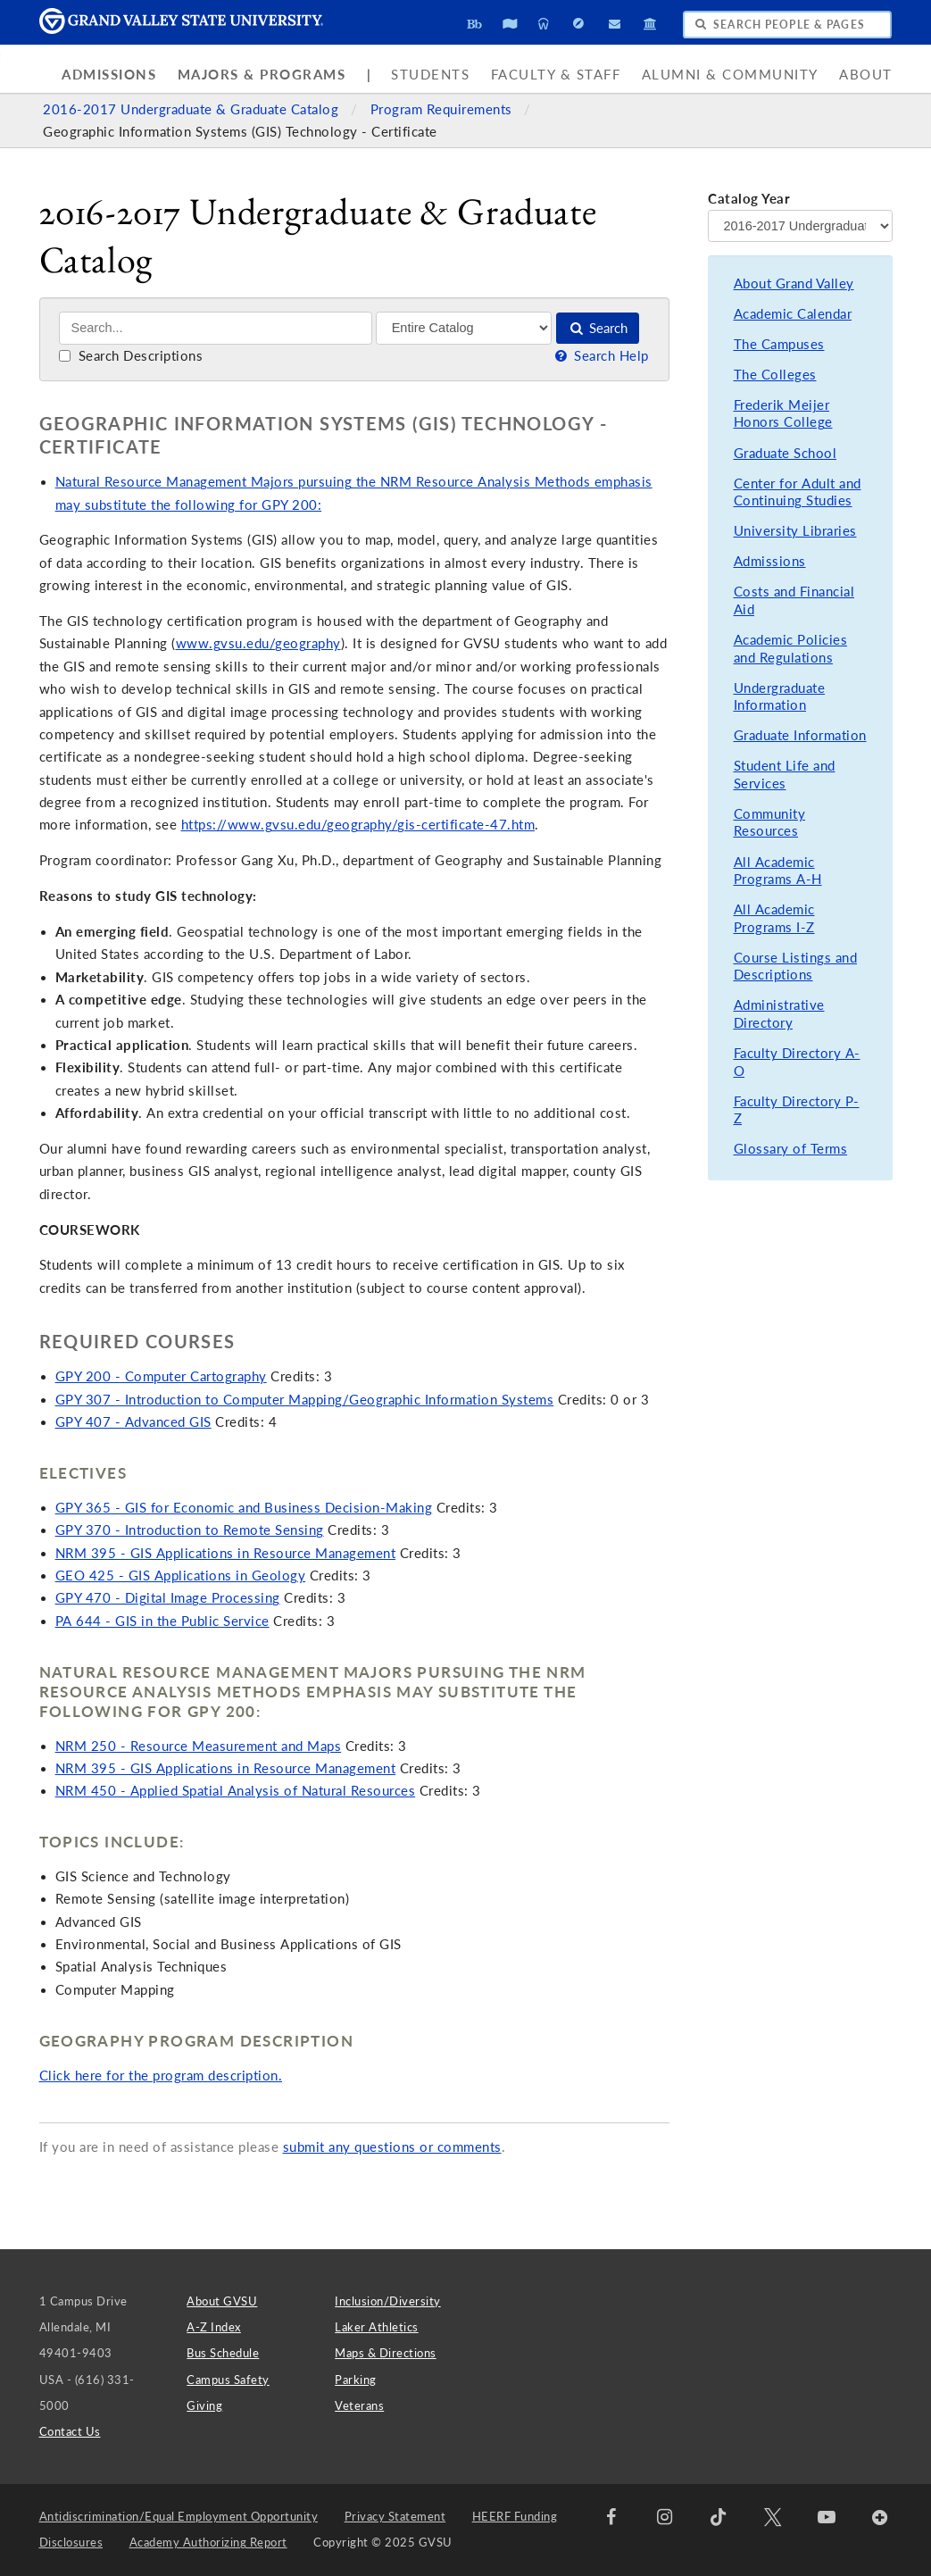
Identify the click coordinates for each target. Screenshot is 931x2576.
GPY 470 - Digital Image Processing (167, 1597)
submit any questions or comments (392, 2147)
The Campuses (779, 344)
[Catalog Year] (800, 226)
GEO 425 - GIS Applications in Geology (180, 1575)
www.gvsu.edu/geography (258, 643)
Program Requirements (443, 109)
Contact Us (70, 2431)
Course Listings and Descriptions (796, 966)
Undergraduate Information (780, 696)
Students (430, 74)
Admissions (109, 74)
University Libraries (795, 530)
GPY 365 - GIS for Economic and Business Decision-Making (244, 1507)
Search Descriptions (131, 355)
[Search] (215, 328)
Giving (204, 2405)
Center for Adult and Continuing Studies (797, 492)
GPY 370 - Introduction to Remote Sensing (189, 1530)
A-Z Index (214, 2327)
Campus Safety (228, 2379)
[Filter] (464, 328)
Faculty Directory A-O (797, 1062)
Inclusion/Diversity (388, 2301)
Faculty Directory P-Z (797, 1110)
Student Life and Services (784, 774)
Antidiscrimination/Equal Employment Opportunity (179, 2516)
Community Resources (770, 822)
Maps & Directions (385, 2353)
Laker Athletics (377, 2327)
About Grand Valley (794, 283)
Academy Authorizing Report (208, 2542)
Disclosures (71, 2542)
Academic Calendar (793, 313)
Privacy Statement (395, 2516)
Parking (356, 2379)
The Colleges (775, 374)
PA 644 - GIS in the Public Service (162, 1621)
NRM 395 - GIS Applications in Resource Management (225, 1553)
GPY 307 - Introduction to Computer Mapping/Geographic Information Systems (304, 1399)
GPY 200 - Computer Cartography (161, 1376)
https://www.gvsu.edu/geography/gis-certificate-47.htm (358, 824)
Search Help (601, 355)
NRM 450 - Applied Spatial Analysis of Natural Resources (235, 1790)
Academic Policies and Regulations (791, 648)
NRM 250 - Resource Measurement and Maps (198, 1746)
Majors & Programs (262, 74)
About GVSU (222, 2301)
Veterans (359, 2405)
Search (598, 328)
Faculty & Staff (556, 74)
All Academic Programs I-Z (774, 918)
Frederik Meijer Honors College (783, 413)
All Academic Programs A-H (778, 871)
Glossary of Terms (791, 1148)
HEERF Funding (515, 2516)
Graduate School (785, 453)
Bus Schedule (223, 2353)
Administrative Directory (779, 1013)
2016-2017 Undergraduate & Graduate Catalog (193, 109)
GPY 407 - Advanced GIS (133, 1422)
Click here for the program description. (161, 2075)
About (866, 74)
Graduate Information (800, 735)
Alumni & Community (730, 74)
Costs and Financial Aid (794, 600)
